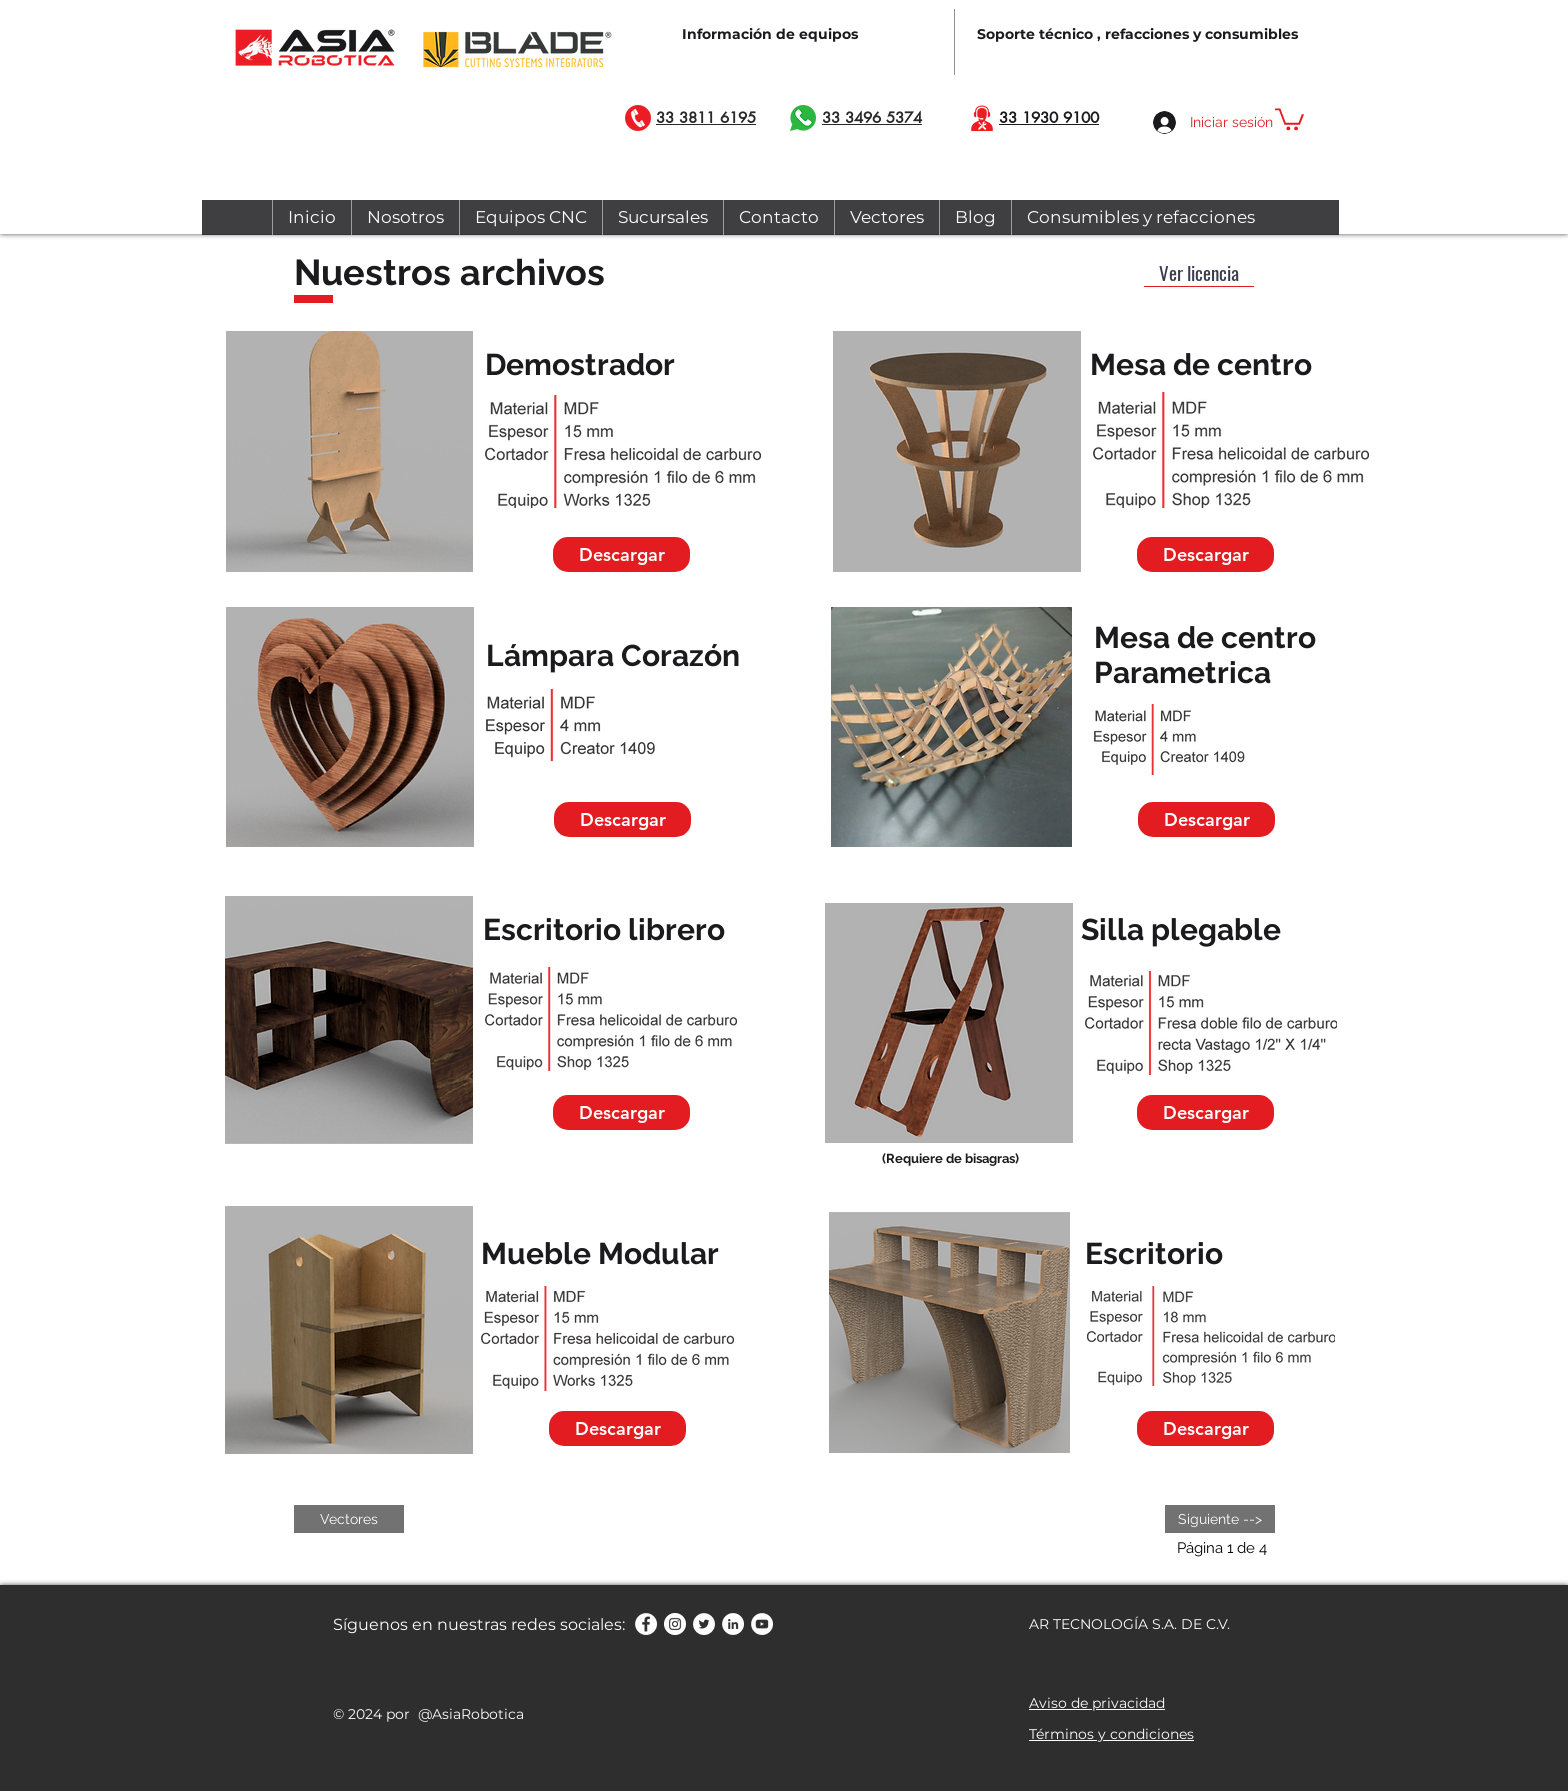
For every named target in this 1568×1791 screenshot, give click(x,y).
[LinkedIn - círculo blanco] (733, 1624)
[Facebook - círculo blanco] (646, 1624)
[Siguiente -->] (1220, 1519)
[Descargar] (621, 554)
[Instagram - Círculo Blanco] (675, 1624)
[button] (1289, 118)
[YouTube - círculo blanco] (762, 1624)
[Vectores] (349, 1519)
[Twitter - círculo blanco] (704, 1624)
